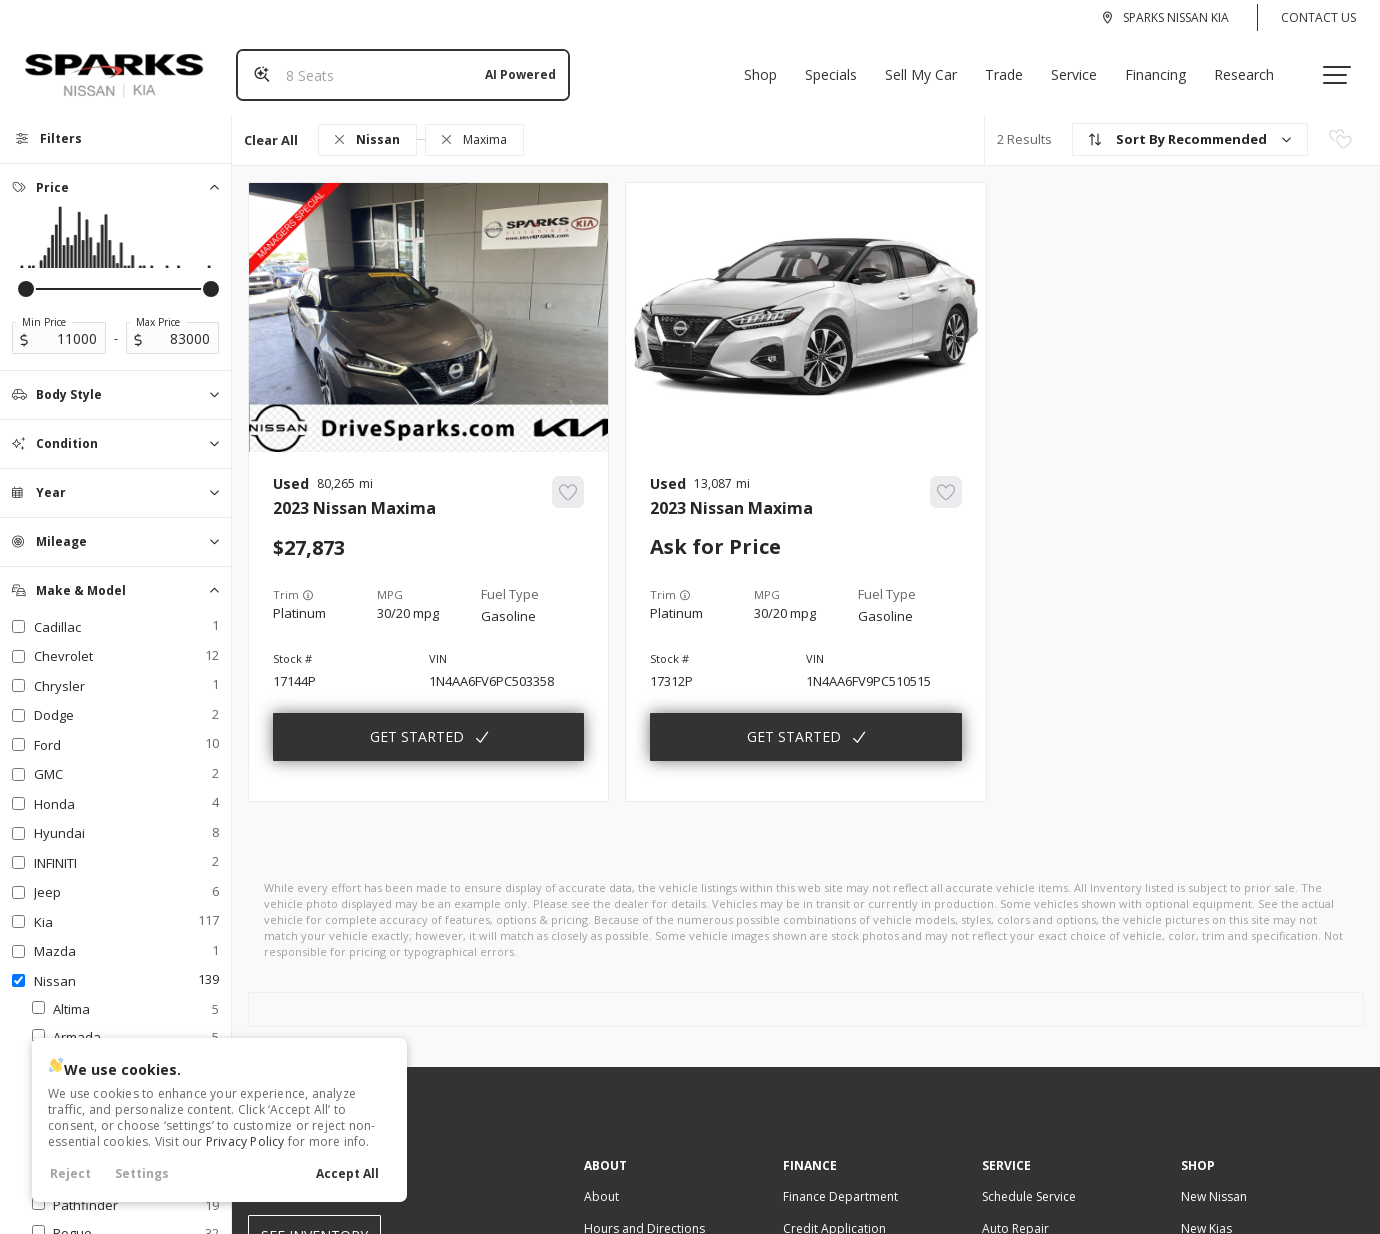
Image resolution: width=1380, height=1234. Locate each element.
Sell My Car (929, 66)
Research (1252, 66)
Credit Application (834, 1212)
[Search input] (395, 67)
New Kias (1206, 1212)
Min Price (44, 306)
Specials (839, 66)
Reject (70, 1173)
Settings (142, 1173)
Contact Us (1318, 17)
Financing (1163, 66)
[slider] (26, 273)
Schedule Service (1029, 1180)
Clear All (271, 124)
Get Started (417, 720)
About (601, 1180)
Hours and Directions (644, 1212)
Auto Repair (1015, 1212)
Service (1082, 66)
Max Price (158, 306)
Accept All (347, 1173)
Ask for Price (715, 531)
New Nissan (1214, 1180)
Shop (768, 66)
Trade (1012, 66)
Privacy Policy (245, 1141)
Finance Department (840, 1180)
